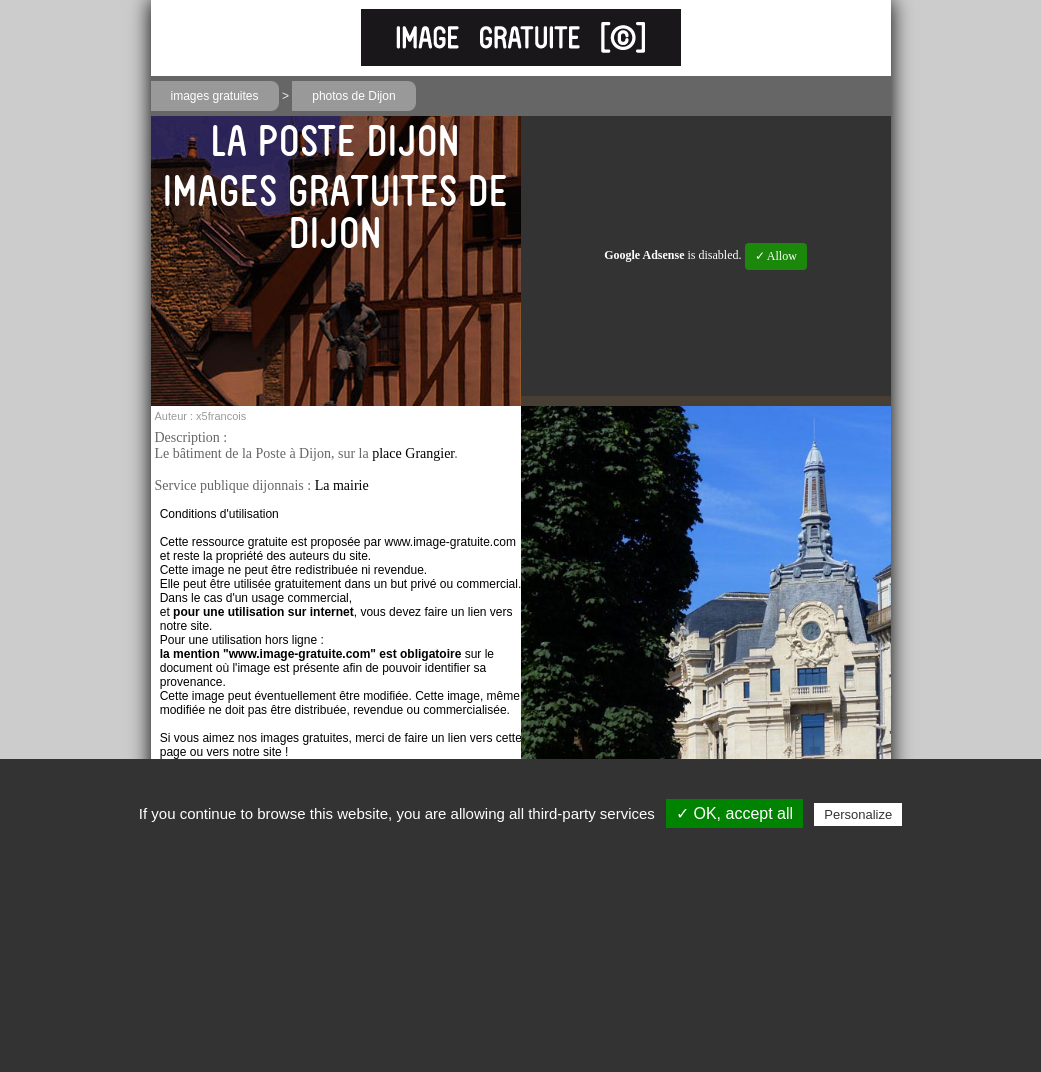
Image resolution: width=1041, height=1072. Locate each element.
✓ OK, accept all (734, 813)
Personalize (858, 814)
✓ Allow (776, 256)
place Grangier (413, 453)
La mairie (342, 485)
